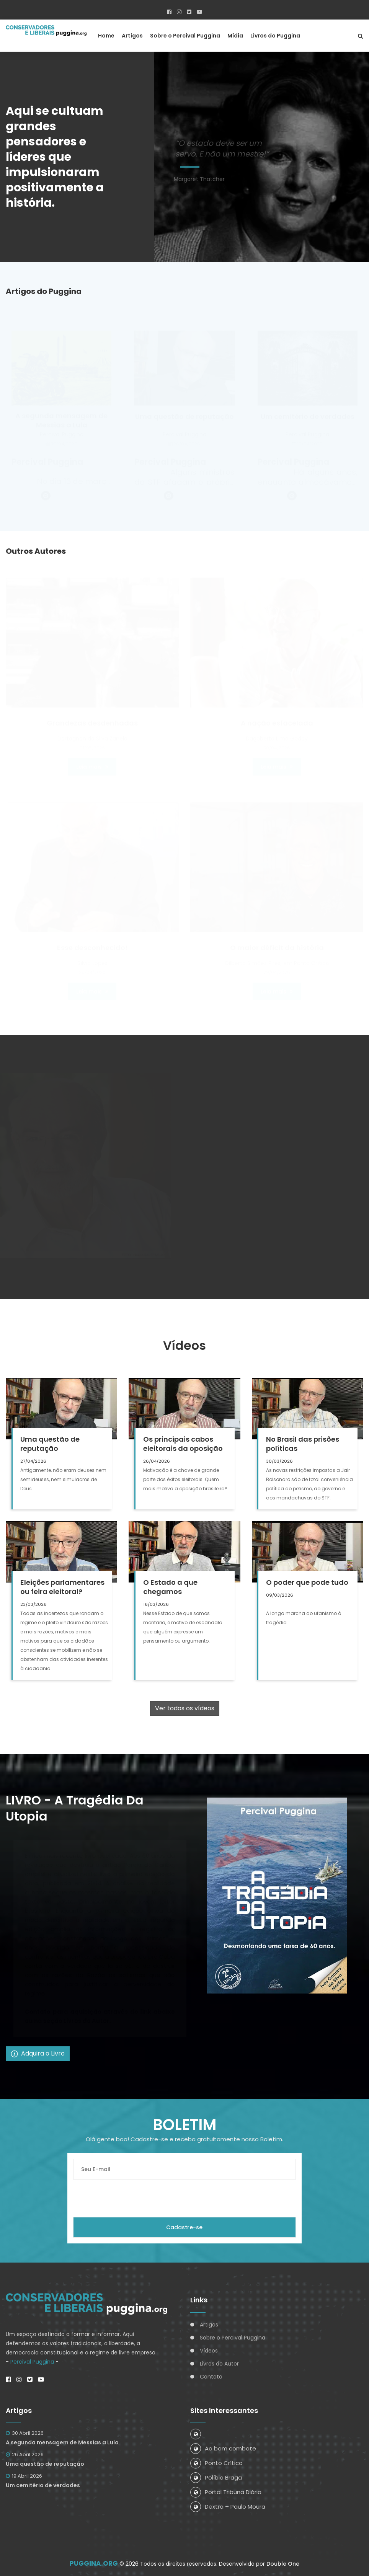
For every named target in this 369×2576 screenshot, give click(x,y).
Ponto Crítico (216, 2463)
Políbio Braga (216, 2477)
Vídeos (209, 2350)
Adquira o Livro (38, 2053)
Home (106, 35)
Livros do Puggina (275, 35)
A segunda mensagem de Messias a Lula (62, 2442)
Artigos (132, 35)
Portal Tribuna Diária (225, 2492)
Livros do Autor (219, 2363)
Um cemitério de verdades (43, 2485)
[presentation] (131, 2198)
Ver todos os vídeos (184, 1708)
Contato (211, 2376)
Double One (282, 2564)
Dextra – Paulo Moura (227, 2507)
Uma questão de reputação (45, 2464)
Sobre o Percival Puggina (185, 35)
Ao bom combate (223, 2448)
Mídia (235, 35)
